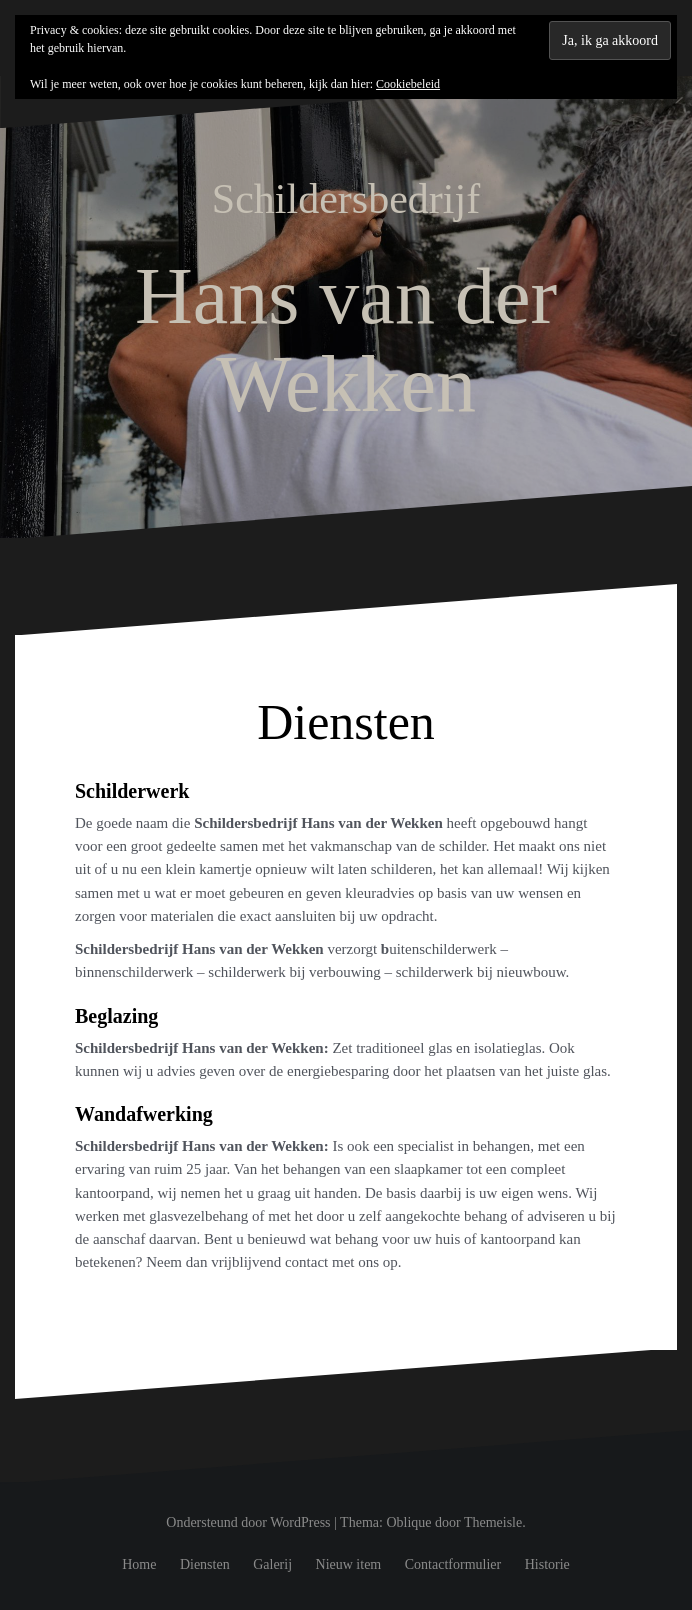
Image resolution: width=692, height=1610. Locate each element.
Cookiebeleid (408, 84)
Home (139, 1564)
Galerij (272, 1564)
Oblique (408, 1522)
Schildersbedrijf (346, 199)
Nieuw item (349, 1564)
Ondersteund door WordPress (248, 1522)
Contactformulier (453, 1564)
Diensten (205, 1564)
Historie (547, 1564)
